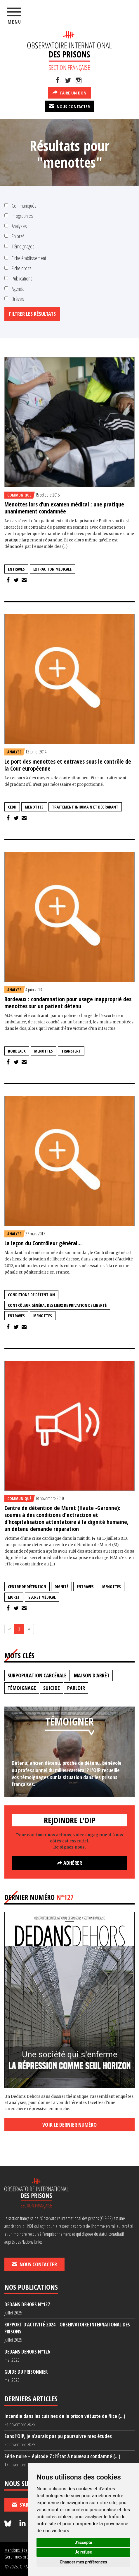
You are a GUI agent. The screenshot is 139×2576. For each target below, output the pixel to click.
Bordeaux (17, 1051)
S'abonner (27, 2504)
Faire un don (69, 92)
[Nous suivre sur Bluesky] (8, 2524)
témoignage (22, 1687)
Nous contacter (69, 106)
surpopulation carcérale (37, 1675)
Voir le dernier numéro (69, 2124)
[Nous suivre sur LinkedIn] (22, 2524)
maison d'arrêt (92, 1675)
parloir (76, 1687)
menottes (34, 807)
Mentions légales (18, 2550)
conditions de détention (31, 1294)
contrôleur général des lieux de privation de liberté (57, 1305)
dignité (61, 1586)
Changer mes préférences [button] (83, 2562)
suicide (51, 1687)
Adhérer (69, 1862)
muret (14, 1597)
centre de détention (27, 1586)
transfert (71, 1051)
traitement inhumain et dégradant (85, 807)
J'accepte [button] (83, 2542)
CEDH (12, 807)
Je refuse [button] (83, 2552)
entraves (16, 569)
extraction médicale (52, 569)
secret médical (42, 1597)
